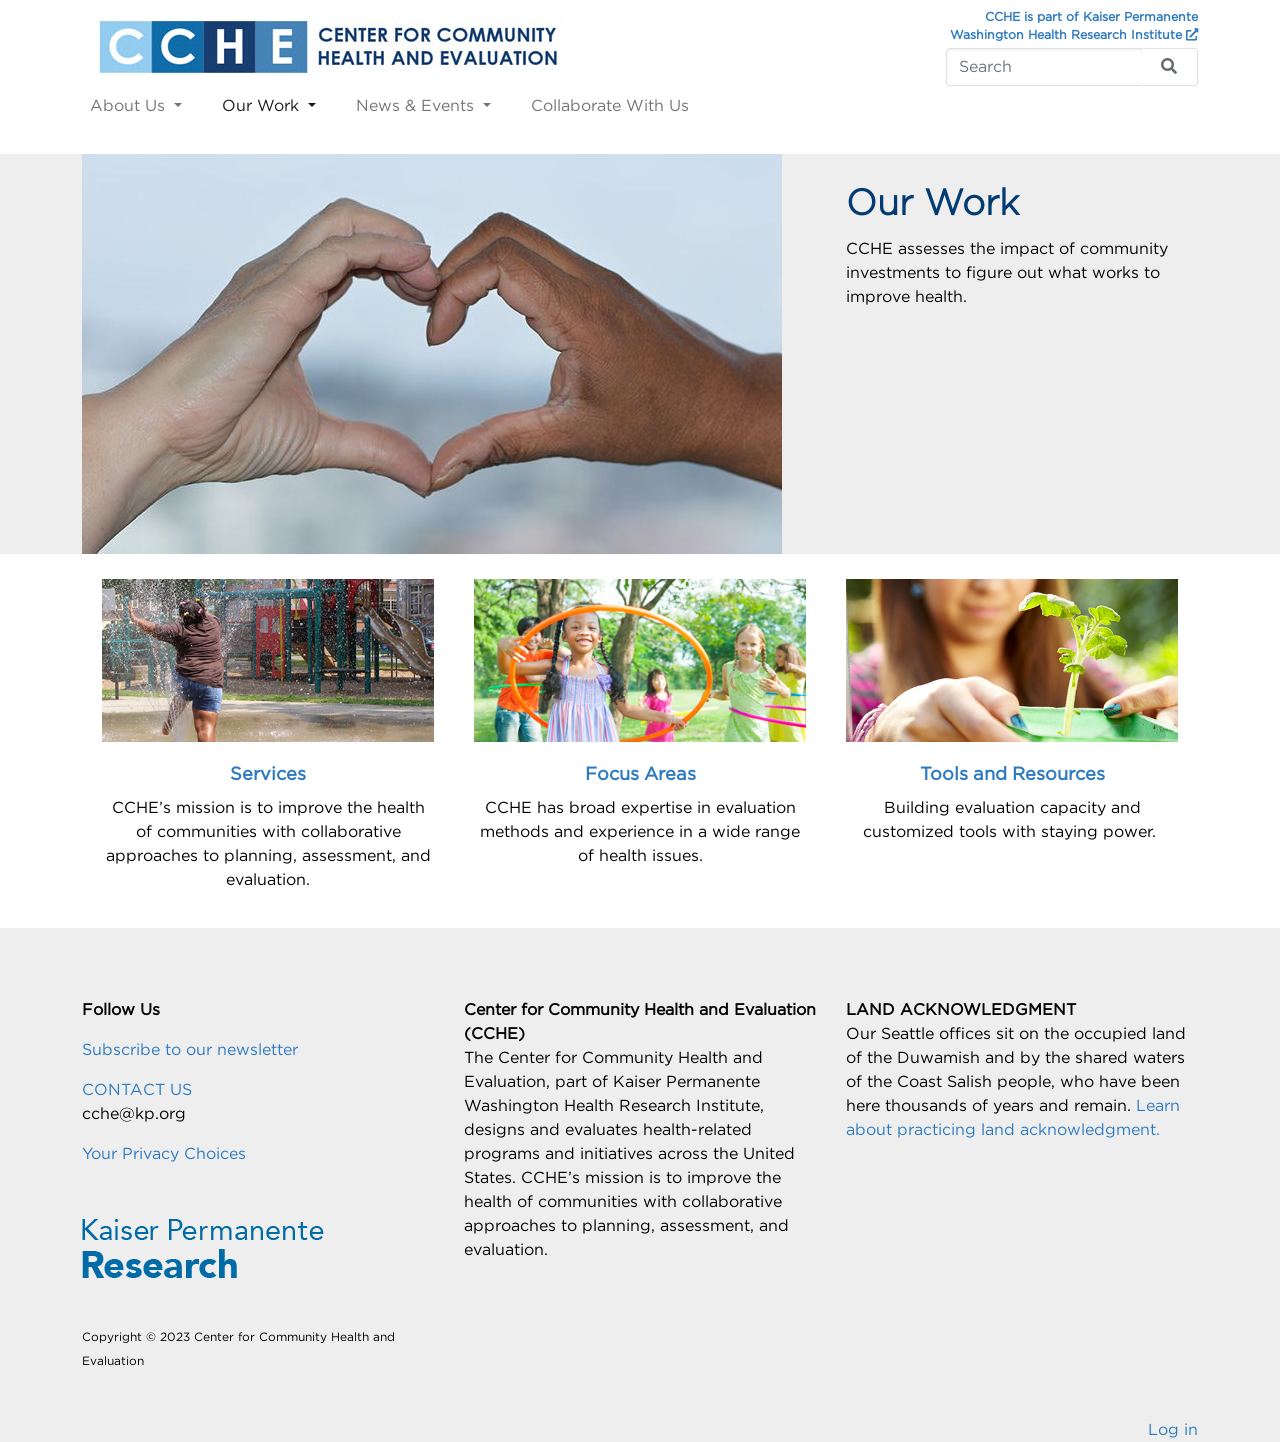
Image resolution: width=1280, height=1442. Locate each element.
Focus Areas (640, 774)
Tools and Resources (1012, 774)
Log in (1173, 1430)
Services (268, 774)
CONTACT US (137, 1090)
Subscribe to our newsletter (190, 1050)
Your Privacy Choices (164, 1154)
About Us (130, 106)
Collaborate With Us (610, 106)
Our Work (263, 106)
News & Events (417, 106)
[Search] (1044, 67)
